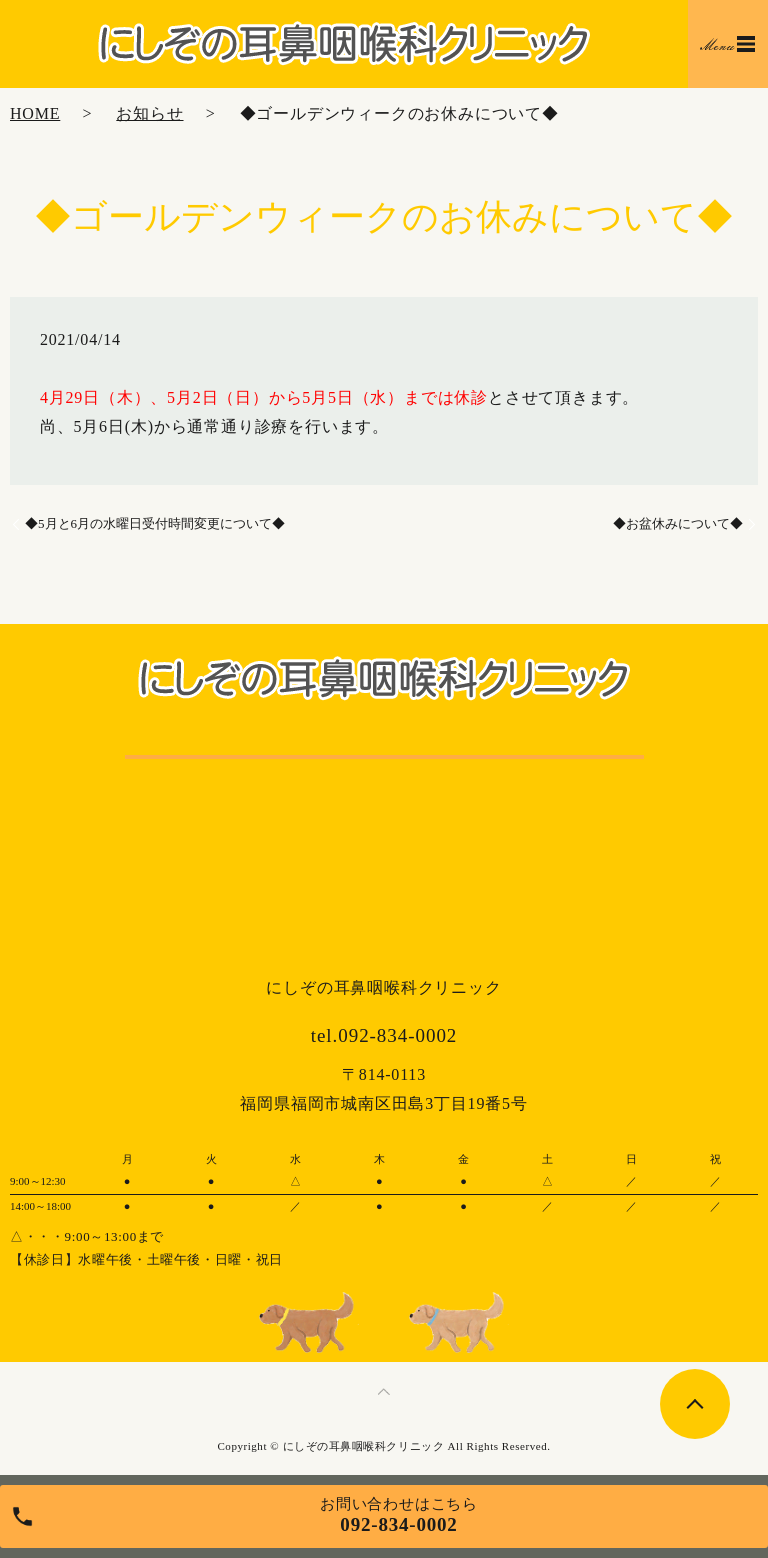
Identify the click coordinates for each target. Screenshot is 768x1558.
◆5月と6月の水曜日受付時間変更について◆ (155, 523)
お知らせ (149, 113)
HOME (35, 113)
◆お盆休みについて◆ (678, 523)
